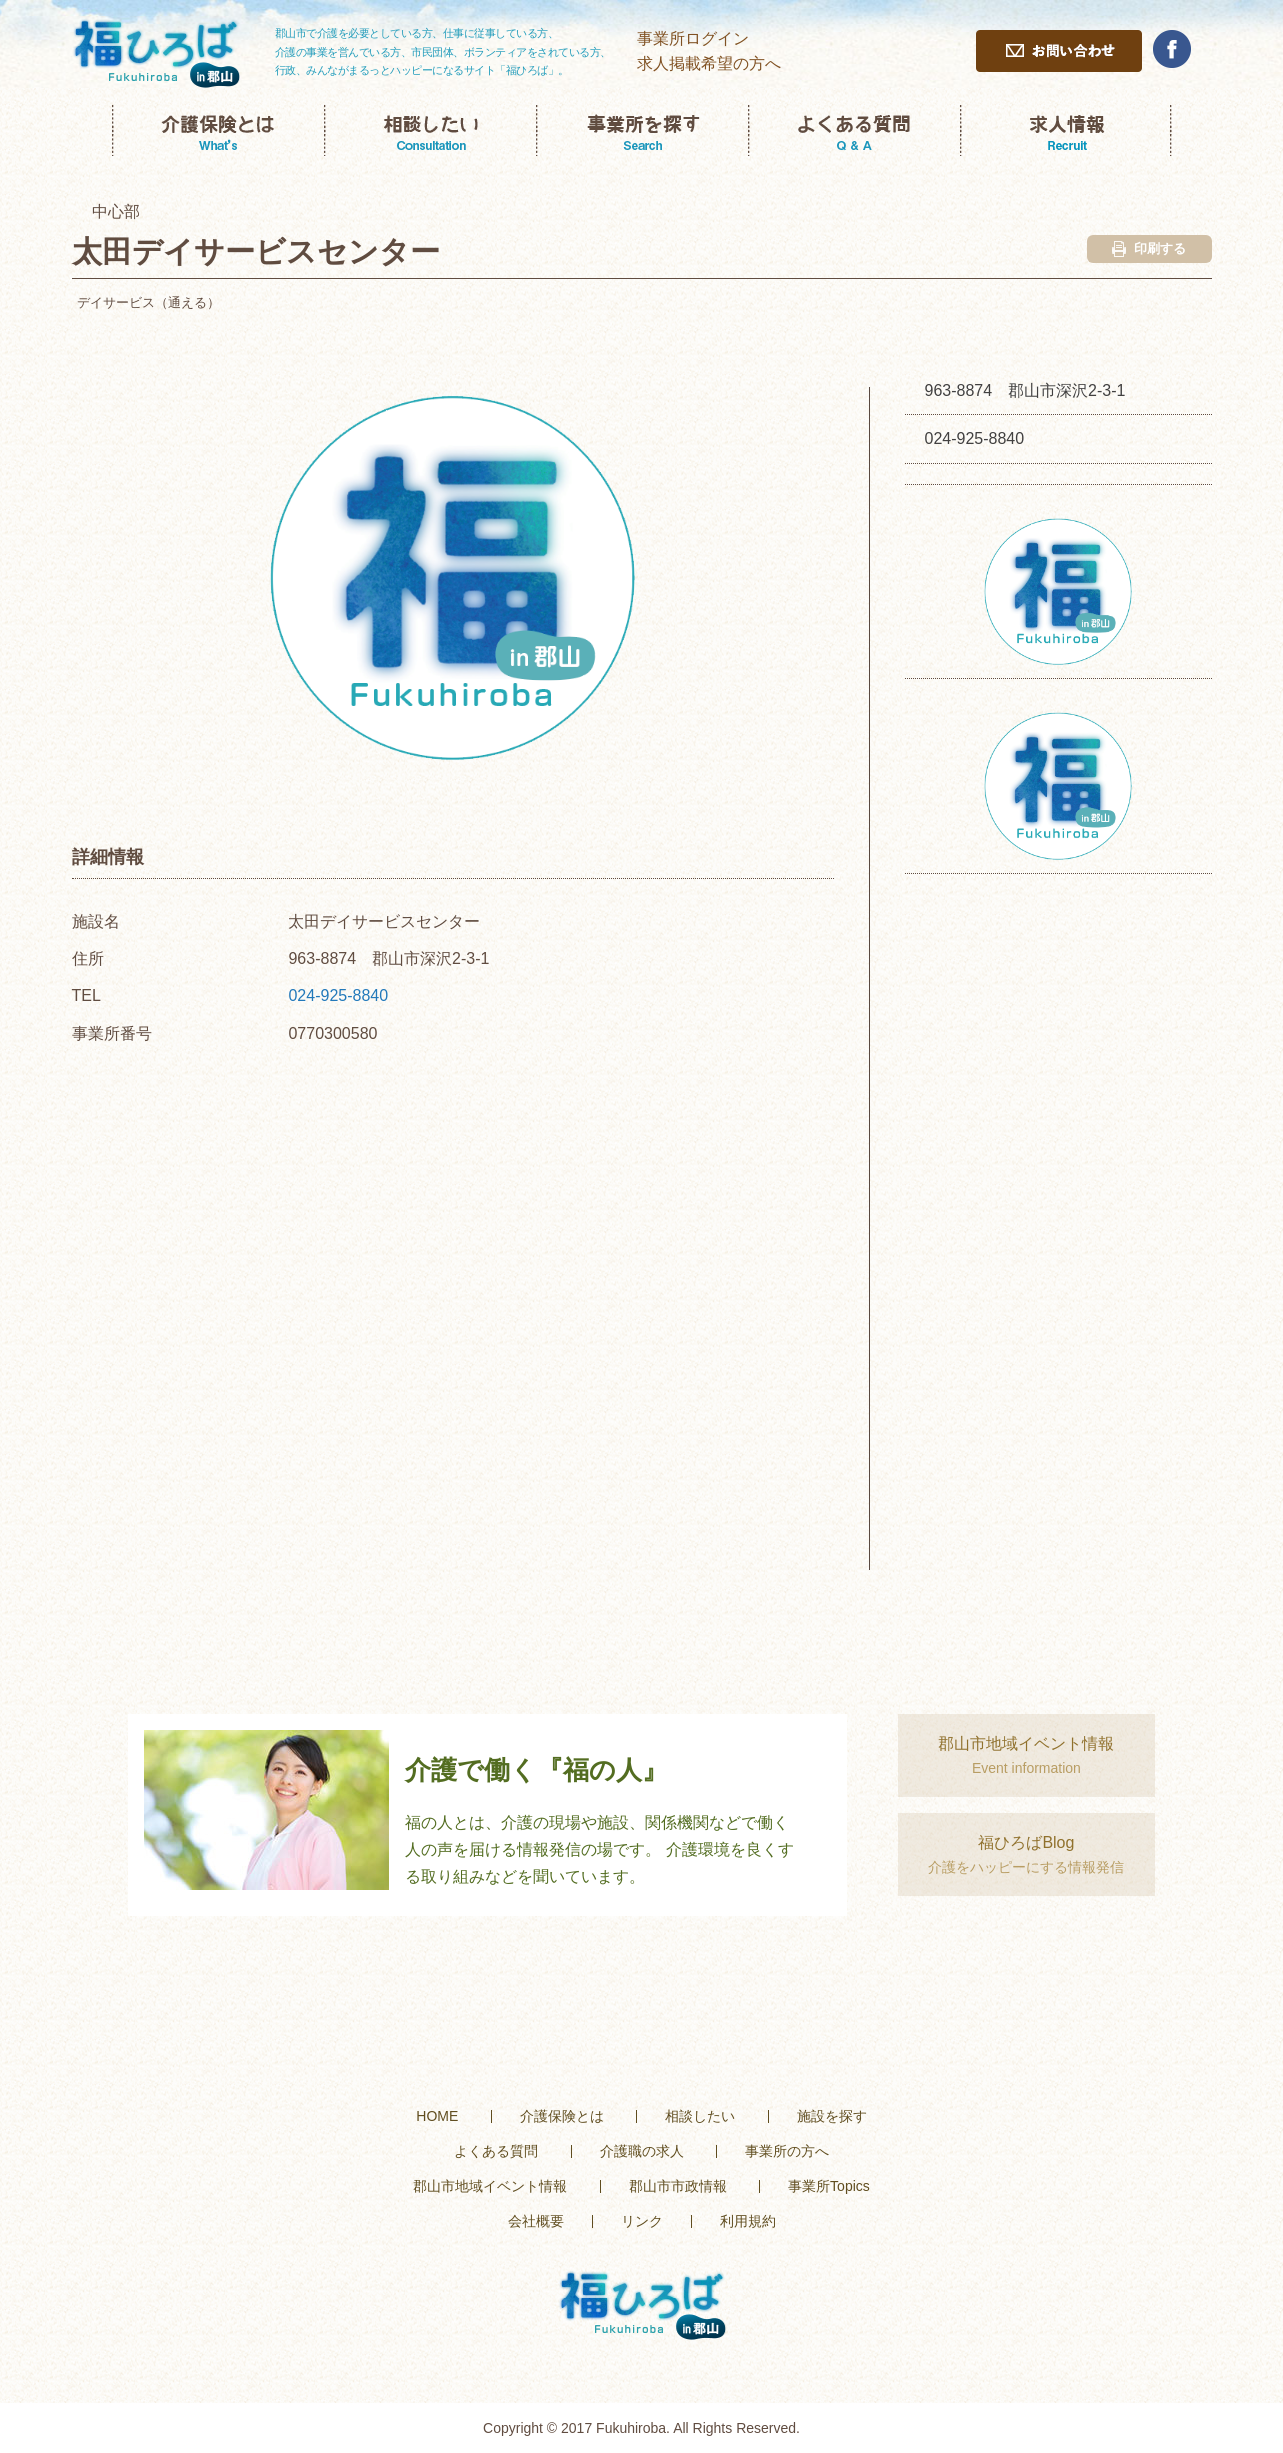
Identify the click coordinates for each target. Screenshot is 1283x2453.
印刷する (1149, 249)
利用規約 (748, 2221)
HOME (437, 2116)
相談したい (700, 2116)
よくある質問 (496, 2151)
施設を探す (832, 2116)
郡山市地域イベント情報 (490, 2186)
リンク (642, 2221)
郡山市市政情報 (678, 2186)
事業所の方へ (787, 2151)
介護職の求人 (642, 2151)
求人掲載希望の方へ (709, 63)
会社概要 (536, 2221)
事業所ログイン (693, 38)
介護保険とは (562, 2116)
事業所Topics (829, 2186)
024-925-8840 (338, 995)
